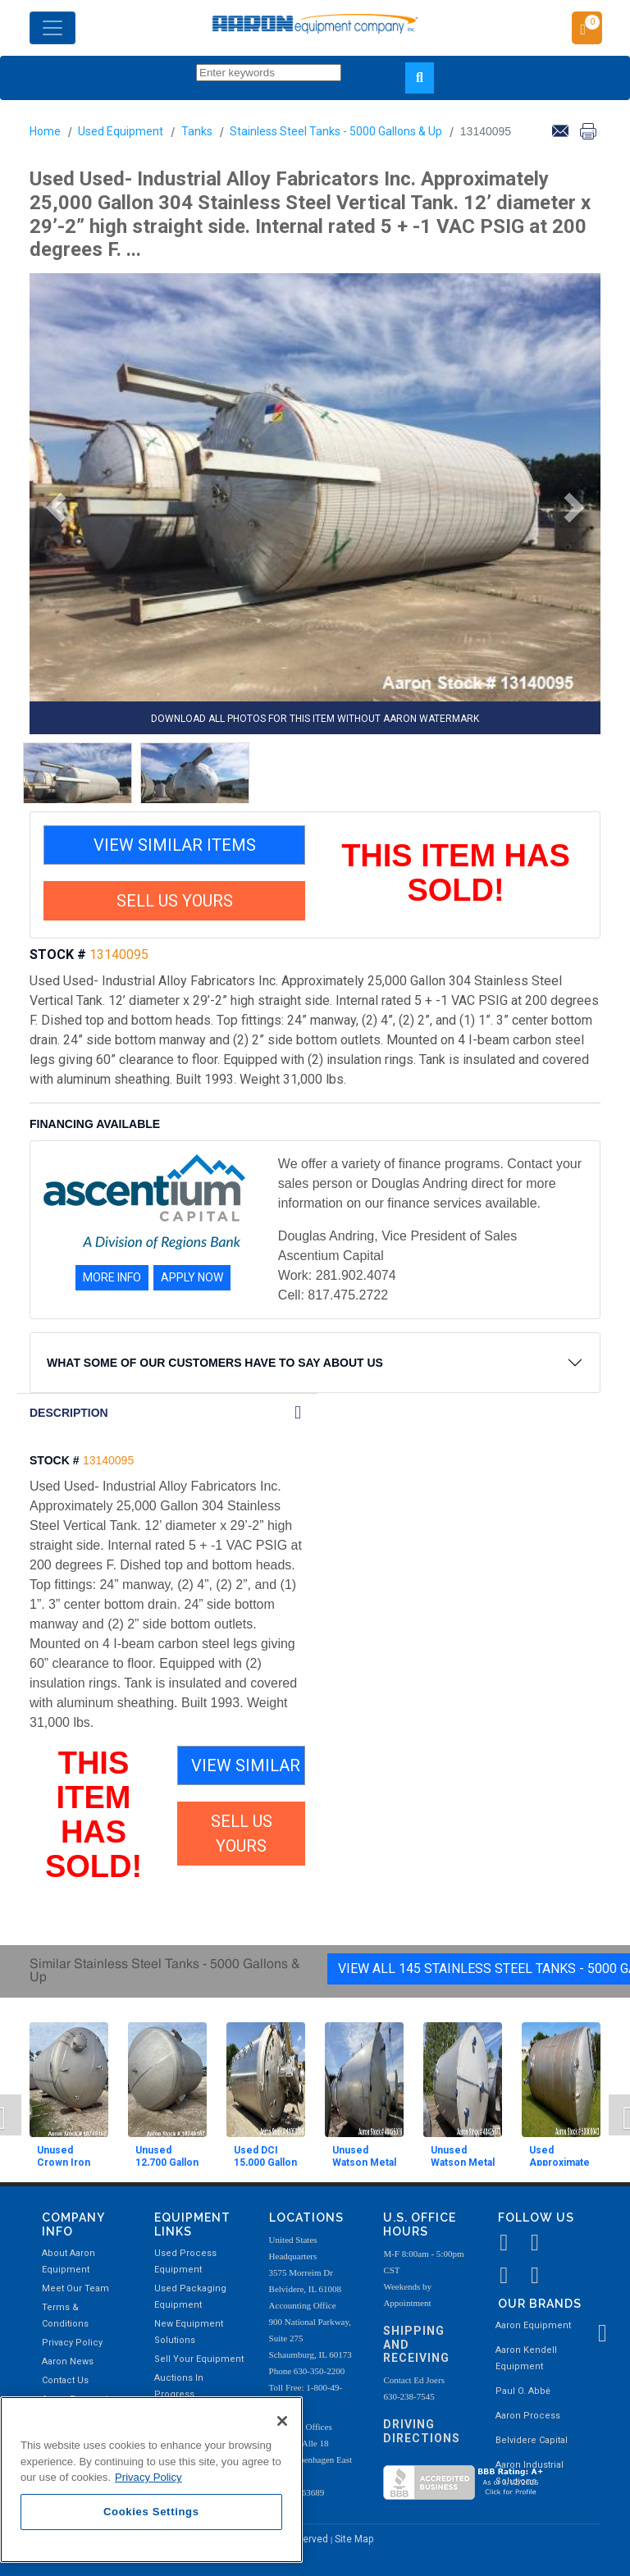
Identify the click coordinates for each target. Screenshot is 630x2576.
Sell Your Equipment (199, 2359)
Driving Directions (421, 2431)
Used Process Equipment (185, 2261)
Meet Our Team (75, 2288)
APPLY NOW (192, 1277)
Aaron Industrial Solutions (529, 2473)
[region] (151, 2479)
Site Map (354, 2539)
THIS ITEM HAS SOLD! (455, 872)
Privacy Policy (72, 2342)
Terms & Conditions (65, 2315)
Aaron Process (527, 2415)
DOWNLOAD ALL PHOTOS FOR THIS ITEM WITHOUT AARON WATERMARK (315, 718)
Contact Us (65, 2380)
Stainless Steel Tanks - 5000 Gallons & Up (336, 131)
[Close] (282, 2421)
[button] (50, 507)
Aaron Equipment (533, 2325)
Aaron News (68, 2361)
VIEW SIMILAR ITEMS (175, 845)
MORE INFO (112, 1277)
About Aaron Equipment (68, 2261)
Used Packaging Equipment (190, 2296)
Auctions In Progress (178, 2386)
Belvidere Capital (531, 2440)
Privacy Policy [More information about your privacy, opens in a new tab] (148, 2477)
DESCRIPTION (69, 1412)
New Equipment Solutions (188, 2331)
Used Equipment (120, 131)
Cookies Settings (151, 2511)
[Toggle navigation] (52, 27)
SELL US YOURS (174, 901)
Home (45, 131)
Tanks (196, 131)
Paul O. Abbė (522, 2391)
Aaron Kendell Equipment (526, 2358)
